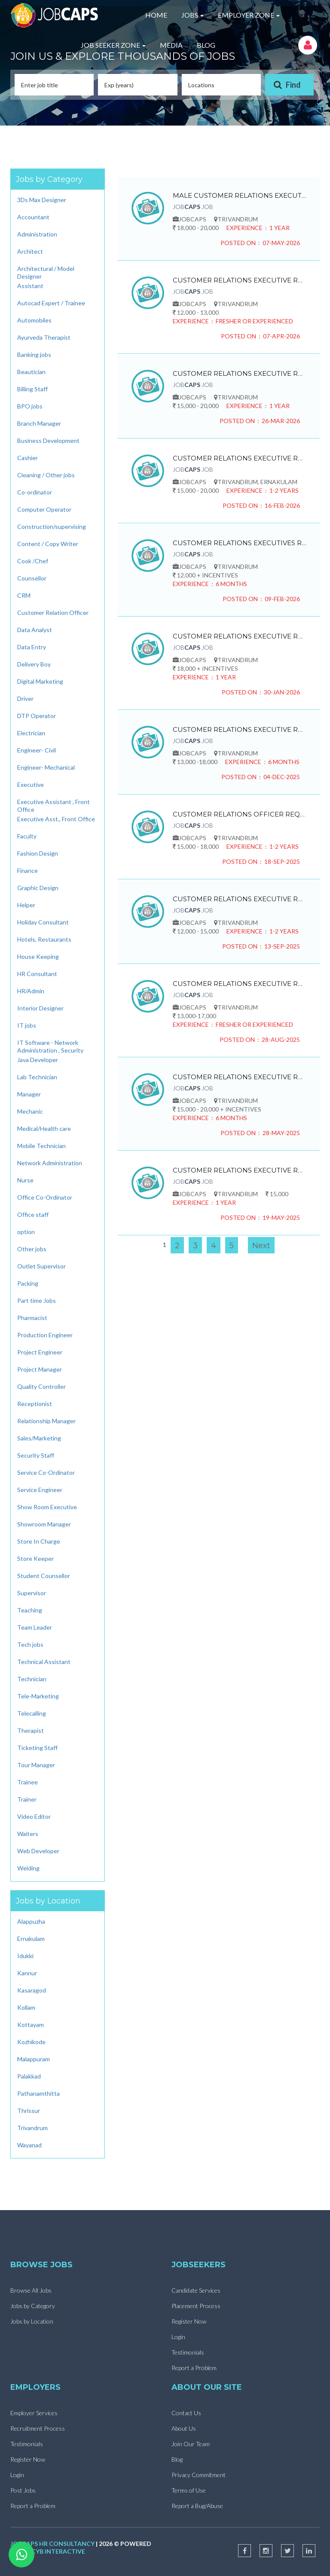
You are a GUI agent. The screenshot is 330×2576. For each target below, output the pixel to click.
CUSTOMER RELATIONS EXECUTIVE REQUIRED (239, 280)
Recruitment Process (37, 2428)
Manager (29, 1094)
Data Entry (31, 647)
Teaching (29, 1610)
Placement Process (195, 2305)
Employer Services (34, 2412)
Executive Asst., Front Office (56, 819)
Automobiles (34, 320)
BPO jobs (30, 406)
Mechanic (30, 1111)
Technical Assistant (43, 1661)
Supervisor (31, 1593)
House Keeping (38, 956)
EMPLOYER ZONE (249, 15)
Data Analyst (34, 629)
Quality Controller (41, 1386)
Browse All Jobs (31, 2290)
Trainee (27, 1782)
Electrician (31, 733)
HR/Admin (30, 991)
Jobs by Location (31, 2321)
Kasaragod (31, 1990)
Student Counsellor (43, 1575)
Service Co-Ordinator (46, 1472)
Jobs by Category (32, 2305)
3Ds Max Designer (41, 199)
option (26, 1231)
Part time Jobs (36, 1300)
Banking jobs (34, 354)
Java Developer (37, 1059)
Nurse (25, 1180)
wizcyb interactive (52, 2551)
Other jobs (31, 1249)
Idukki (25, 1955)
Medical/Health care (44, 1128)
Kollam (26, 2007)
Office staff (33, 1214)
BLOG (206, 45)
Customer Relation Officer (53, 612)
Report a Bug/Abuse (197, 2505)
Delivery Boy (34, 664)
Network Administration (49, 1163)
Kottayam (30, 2024)
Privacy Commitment (198, 2474)
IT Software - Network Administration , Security (50, 1046)
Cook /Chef (32, 561)
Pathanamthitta (38, 2093)
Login (178, 2336)
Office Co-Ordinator (44, 1197)
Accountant (33, 217)
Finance (27, 870)
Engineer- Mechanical (46, 767)
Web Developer (38, 1850)
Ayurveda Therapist (43, 337)
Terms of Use (188, 2490)
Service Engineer (39, 1489)
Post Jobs (23, 2490)
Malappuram (33, 2059)
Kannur (27, 1973)
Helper (26, 905)
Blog (177, 2459)
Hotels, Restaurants (44, 939)
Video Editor (34, 1816)
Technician (31, 1679)
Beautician (31, 371)
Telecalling (31, 1713)
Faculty (27, 836)
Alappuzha (31, 1921)
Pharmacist (32, 1317)
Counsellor (31, 578)
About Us (183, 2428)
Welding (28, 1868)
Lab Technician (37, 1077)
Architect (30, 251)
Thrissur (28, 2110)
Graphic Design (37, 887)
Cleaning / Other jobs (46, 475)
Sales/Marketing (39, 1438)
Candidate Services (195, 2290)
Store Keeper (35, 1558)
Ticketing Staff (37, 1747)
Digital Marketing (40, 681)
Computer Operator (44, 509)
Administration (37, 234)
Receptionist (34, 1403)
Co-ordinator (34, 492)
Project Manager (39, 1369)
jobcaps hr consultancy (52, 2543)
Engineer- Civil (36, 750)
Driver (25, 698)
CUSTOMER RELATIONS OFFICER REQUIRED (239, 814)
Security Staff (35, 1455)
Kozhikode (31, 2041)
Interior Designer (40, 1008)
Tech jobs (30, 1644)
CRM (24, 595)
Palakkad (29, 2076)
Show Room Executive (47, 1507)
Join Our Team (190, 2443)
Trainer (27, 1799)
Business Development (48, 440)
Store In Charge (38, 1541)
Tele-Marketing (38, 1696)
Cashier (27, 457)
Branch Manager (39, 423)
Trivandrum (32, 2127)
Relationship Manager (46, 1421)
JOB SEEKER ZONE (113, 45)
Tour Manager (36, 1765)
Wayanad (29, 2145)
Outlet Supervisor (41, 1266)
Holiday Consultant (43, 922)
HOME (156, 15)
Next (261, 1245)
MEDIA (171, 45)
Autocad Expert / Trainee (51, 303)
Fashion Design (37, 853)
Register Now (188, 2321)
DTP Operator (36, 715)
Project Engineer (39, 1352)
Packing (27, 1283)
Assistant (30, 285)
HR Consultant (37, 973)
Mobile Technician (41, 1145)
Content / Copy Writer (47, 543)
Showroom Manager (44, 1524)
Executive (30, 784)
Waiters (27, 1833)
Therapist (30, 1730)
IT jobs (26, 1025)
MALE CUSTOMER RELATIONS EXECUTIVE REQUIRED (239, 195)
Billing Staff (32, 389)
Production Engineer (45, 1335)
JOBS (192, 15)
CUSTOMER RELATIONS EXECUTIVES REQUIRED (239, 543)
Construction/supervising (51, 526)
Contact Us (186, 2412)
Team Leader (34, 1627)
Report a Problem (194, 2367)
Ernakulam (31, 1938)
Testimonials (187, 2352)
